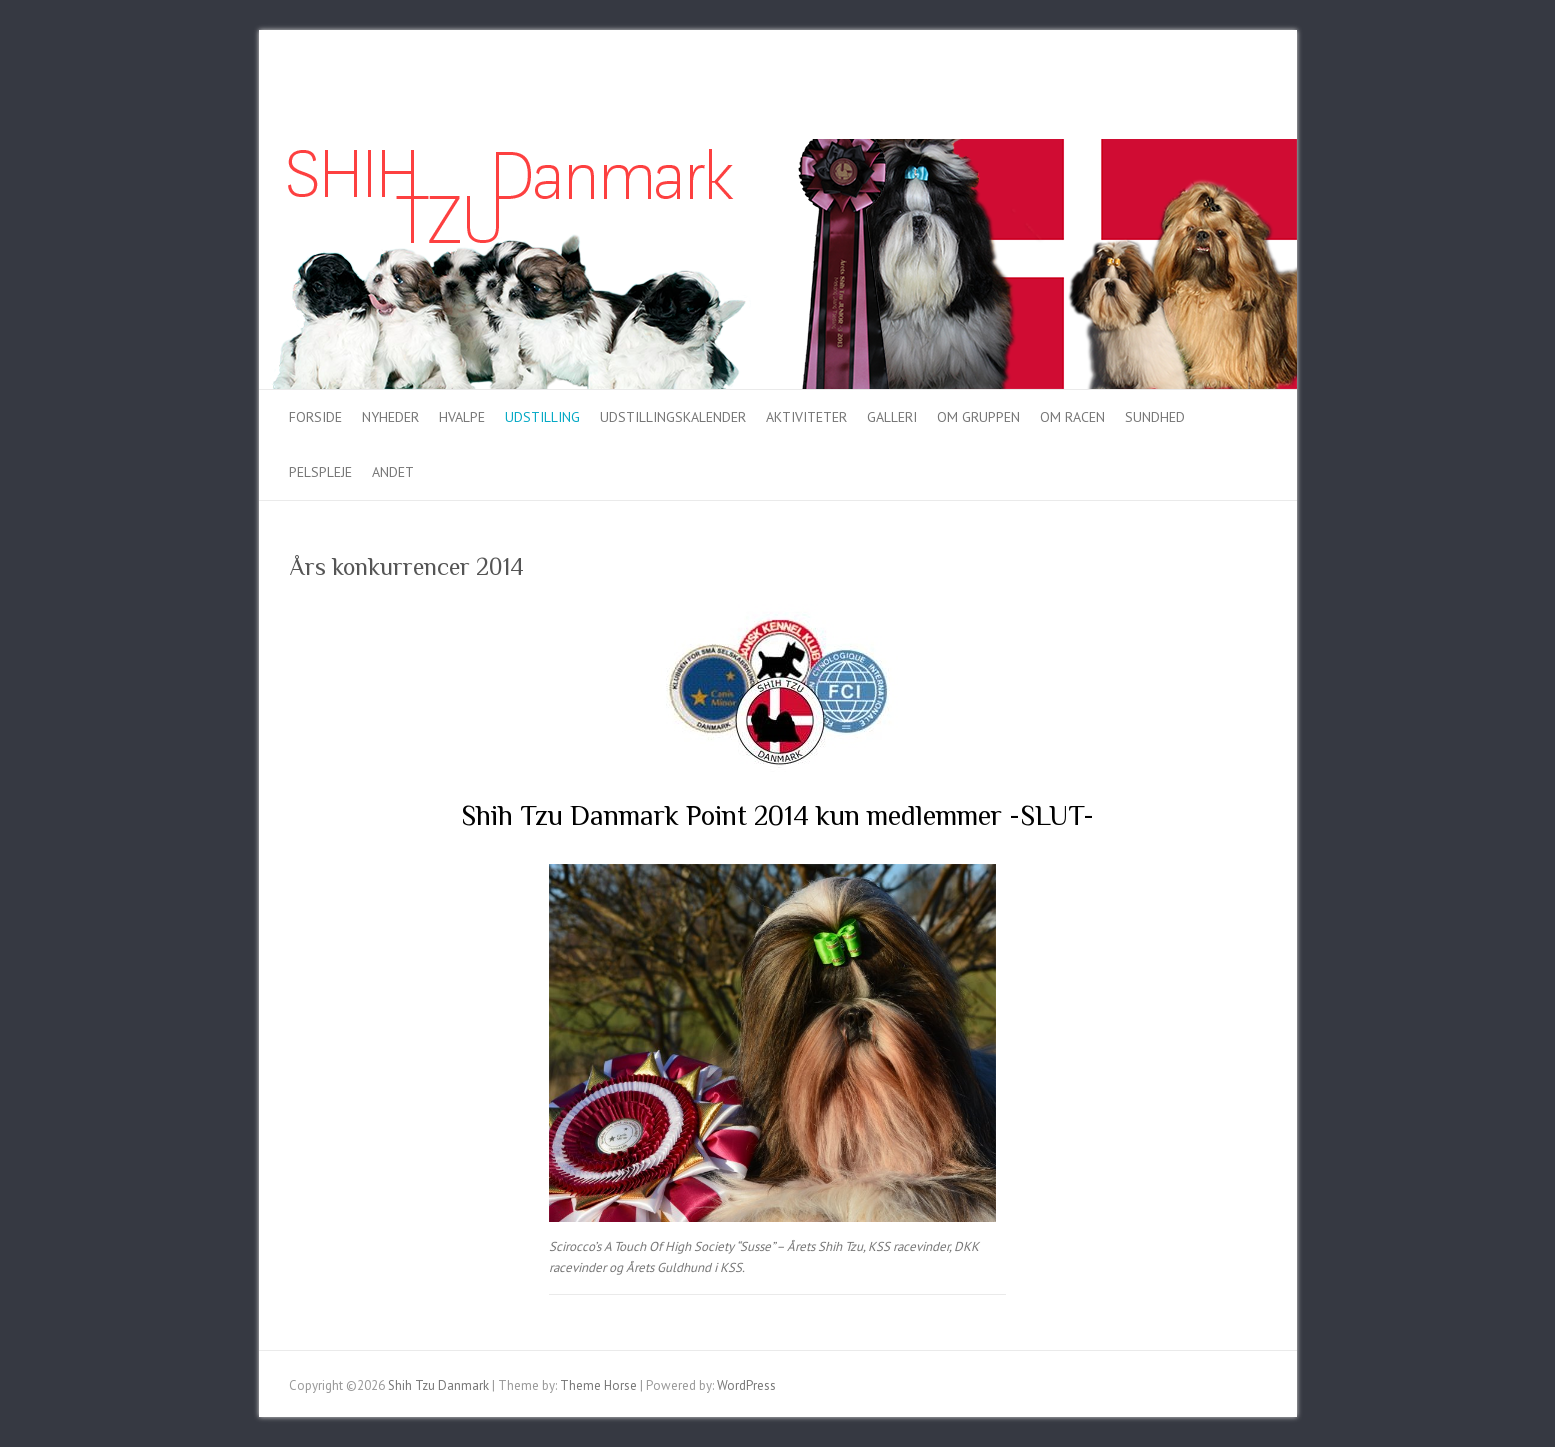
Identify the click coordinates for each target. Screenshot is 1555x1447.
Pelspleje (320, 472)
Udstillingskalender (673, 417)
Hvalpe (462, 417)
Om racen (1072, 417)
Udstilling (542, 417)
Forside (315, 417)
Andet (393, 472)
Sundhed (1155, 417)
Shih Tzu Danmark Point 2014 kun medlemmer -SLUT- (777, 815)
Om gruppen (978, 417)
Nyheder (390, 417)
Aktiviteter (806, 417)
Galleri (892, 417)
